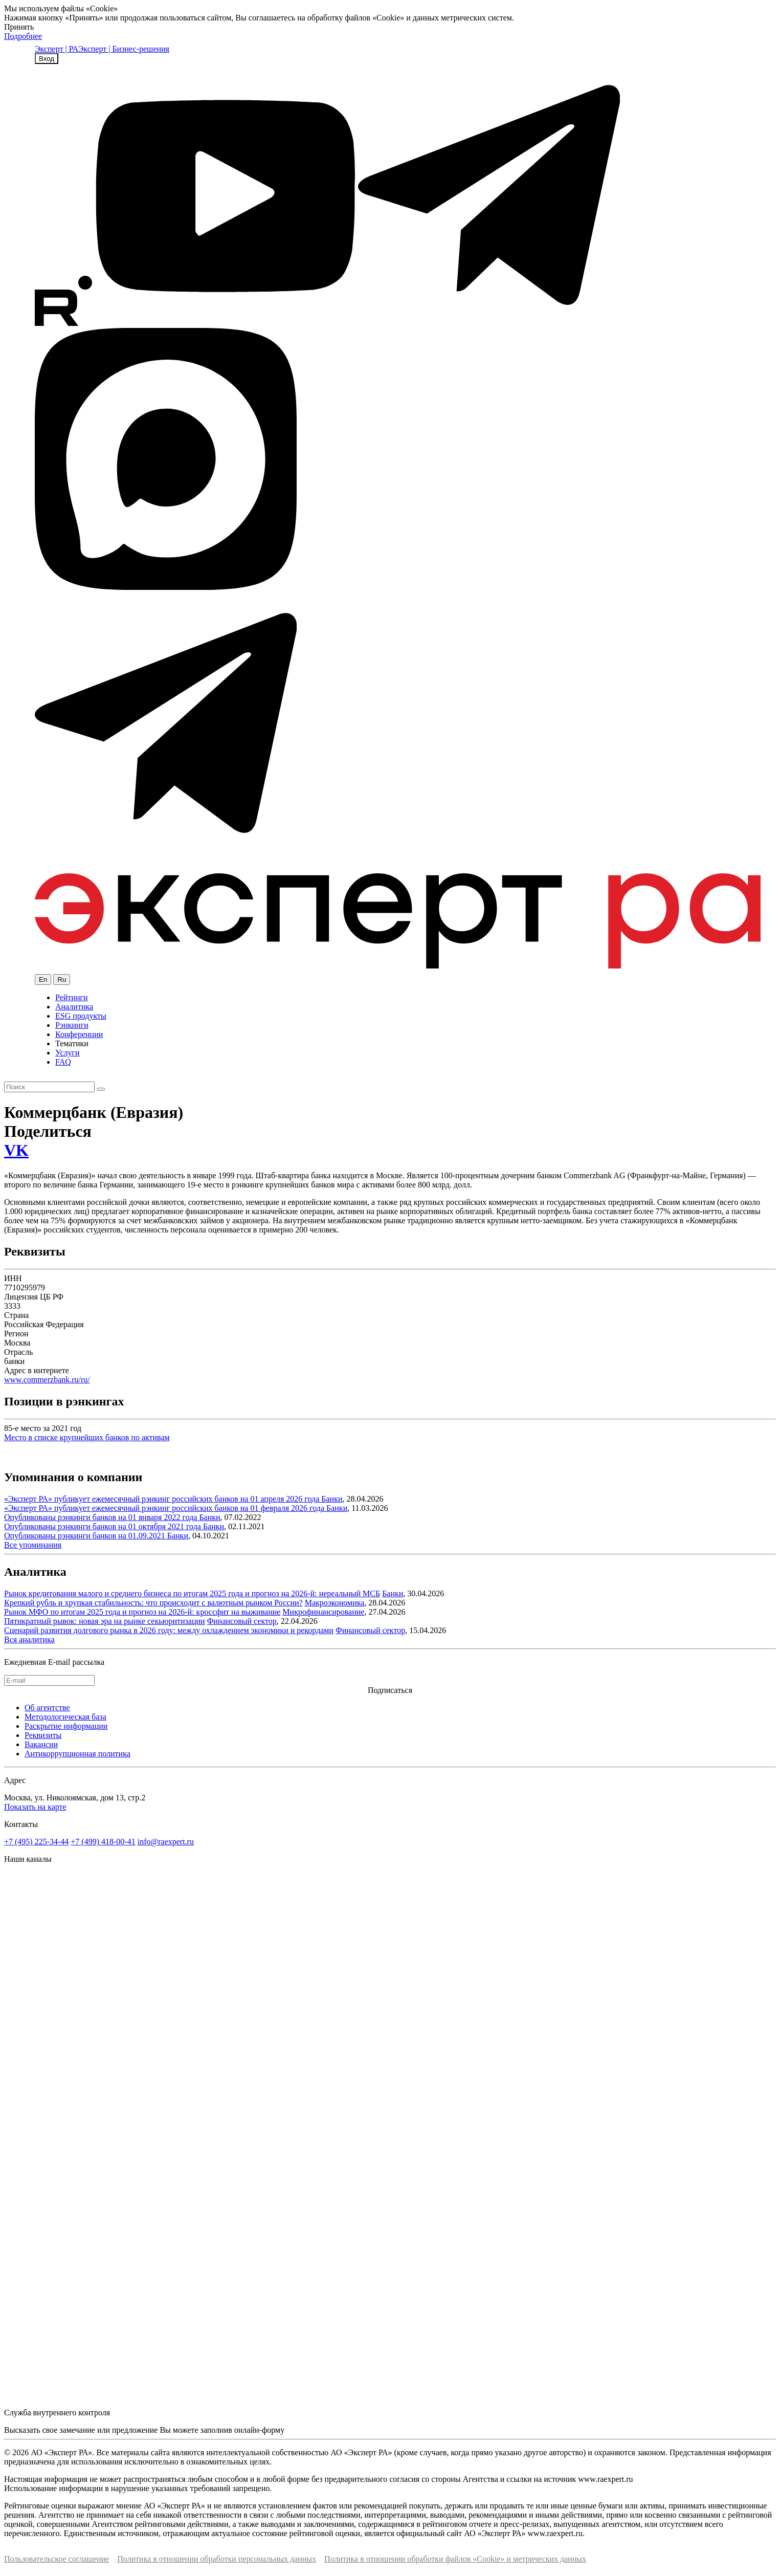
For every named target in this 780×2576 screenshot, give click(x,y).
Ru (61, 979)
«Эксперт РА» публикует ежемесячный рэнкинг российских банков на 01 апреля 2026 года (162, 1498)
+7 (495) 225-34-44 (36, 1841)
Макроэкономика (335, 1602)
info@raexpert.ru (166, 1841)
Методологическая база (65, 1716)
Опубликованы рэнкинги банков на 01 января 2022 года (101, 1517)
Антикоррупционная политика (77, 1753)
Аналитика (74, 1006)
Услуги (67, 1052)
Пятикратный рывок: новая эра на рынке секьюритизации (104, 1621)
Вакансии (41, 1744)
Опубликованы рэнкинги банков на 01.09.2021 (85, 1535)
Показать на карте (35, 1806)
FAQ (63, 1062)
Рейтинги (71, 997)
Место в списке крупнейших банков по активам (87, 1437)
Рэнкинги (71, 1025)
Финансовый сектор (242, 1621)
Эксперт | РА (56, 49)
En (43, 979)
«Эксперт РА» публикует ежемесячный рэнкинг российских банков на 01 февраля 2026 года (165, 1508)
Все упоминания (32, 1544)
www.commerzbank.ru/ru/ (47, 1379)
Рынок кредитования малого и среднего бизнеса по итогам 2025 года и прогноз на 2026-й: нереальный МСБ (192, 1593)
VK (16, 1150)
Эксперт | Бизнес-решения (123, 49)
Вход (46, 58)
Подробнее (23, 36)
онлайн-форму (259, 2430)
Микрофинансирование (323, 1612)
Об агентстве (47, 1707)
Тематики (71, 1043)
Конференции (79, 1034)
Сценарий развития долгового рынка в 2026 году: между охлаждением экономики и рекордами (168, 1630)
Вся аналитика (29, 1639)
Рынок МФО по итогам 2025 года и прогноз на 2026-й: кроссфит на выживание (142, 1612)
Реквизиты (43, 1735)
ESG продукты (80, 1015)
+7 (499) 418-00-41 (103, 1841)
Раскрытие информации (66, 1726)
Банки (331, 1498)
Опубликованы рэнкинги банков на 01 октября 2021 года (103, 1526)
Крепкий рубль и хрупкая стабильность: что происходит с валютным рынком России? (153, 1602)
